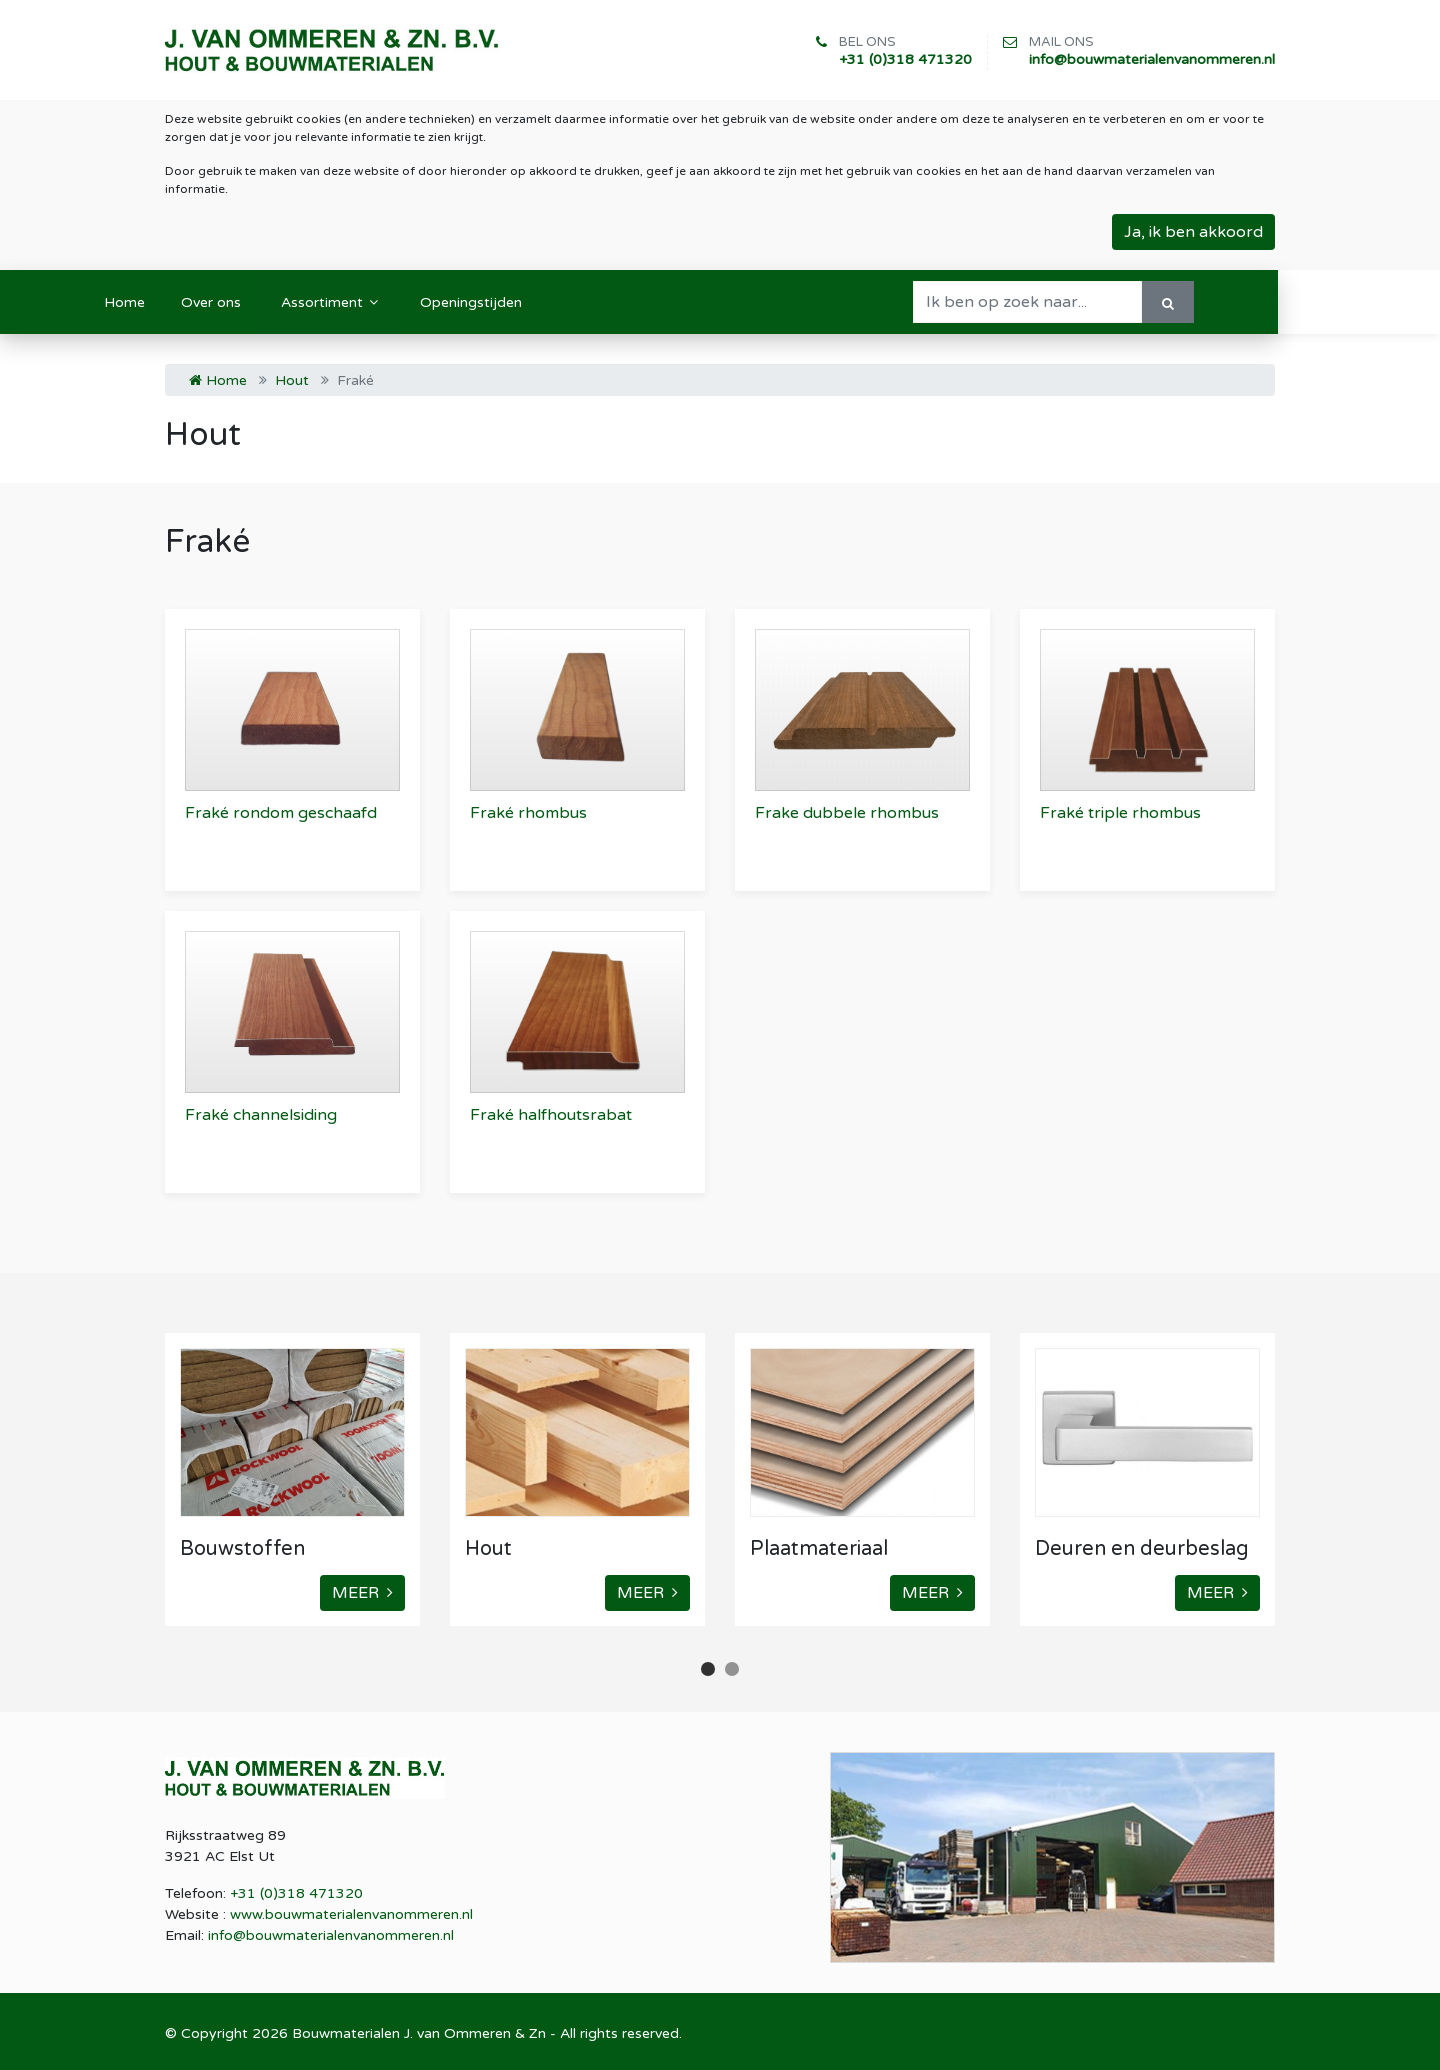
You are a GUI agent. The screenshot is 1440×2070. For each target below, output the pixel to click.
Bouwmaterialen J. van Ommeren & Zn (419, 2033)
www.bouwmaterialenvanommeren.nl (351, 1914)
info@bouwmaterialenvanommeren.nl (1152, 59)
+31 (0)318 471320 (905, 59)
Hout (292, 380)
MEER (362, 1593)
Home (218, 380)
